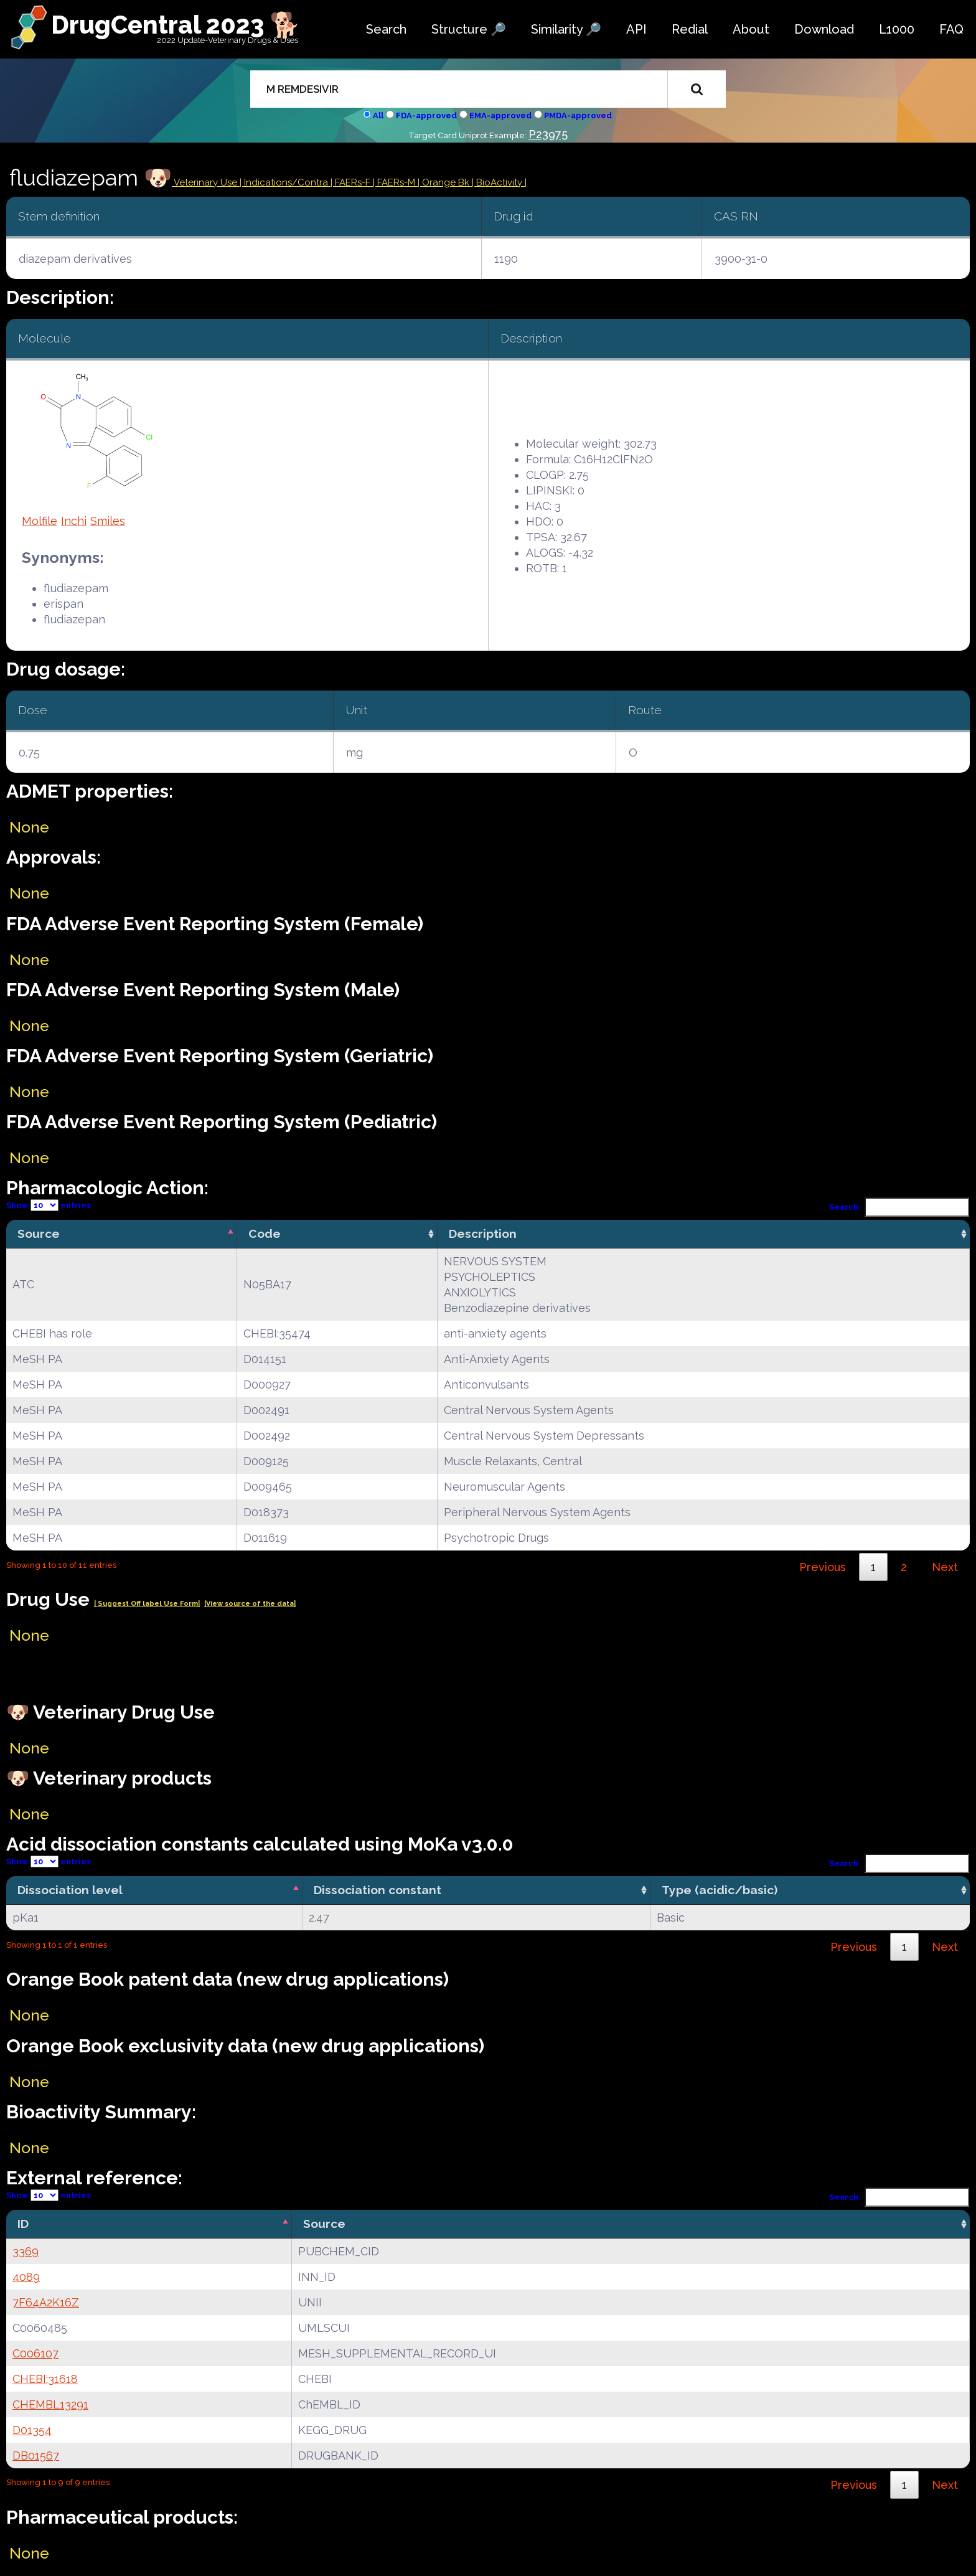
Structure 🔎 (468, 29)
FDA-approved (426, 115)
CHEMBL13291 (50, 2404)
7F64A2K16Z (45, 2302)
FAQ (951, 29)
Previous (822, 1566)
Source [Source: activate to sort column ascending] (324, 2223)
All (378, 115)
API (636, 29)
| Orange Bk (445, 182)
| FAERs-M (395, 182)
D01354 (32, 2430)
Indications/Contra (287, 182)
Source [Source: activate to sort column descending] (38, 1233)
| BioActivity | (499, 182)
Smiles (107, 520)
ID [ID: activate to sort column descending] (23, 2223)
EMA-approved (500, 115)
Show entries (48, 1205)
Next (945, 1566)
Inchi (74, 520)
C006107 (35, 2353)
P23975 (548, 134)
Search (386, 29)
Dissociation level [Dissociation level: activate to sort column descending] (70, 1890)
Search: (899, 1207)
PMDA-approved (578, 115)
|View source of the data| (250, 1604)
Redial (690, 29)
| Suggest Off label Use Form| (147, 1604)
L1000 (896, 29)
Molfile (39, 520)
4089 (26, 2276)
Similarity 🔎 (566, 29)
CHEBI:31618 (45, 2378)
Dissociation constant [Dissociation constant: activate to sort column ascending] (377, 1890)
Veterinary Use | (208, 182)
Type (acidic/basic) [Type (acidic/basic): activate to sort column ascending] (719, 1890)
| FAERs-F (352, 182)
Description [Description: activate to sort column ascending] (483, 1233)
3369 (25, 2251)
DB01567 (35, 2455)
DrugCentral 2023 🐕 (176, 24)
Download (824, 29)
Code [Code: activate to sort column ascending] (264, 1233)
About (751, 29)
